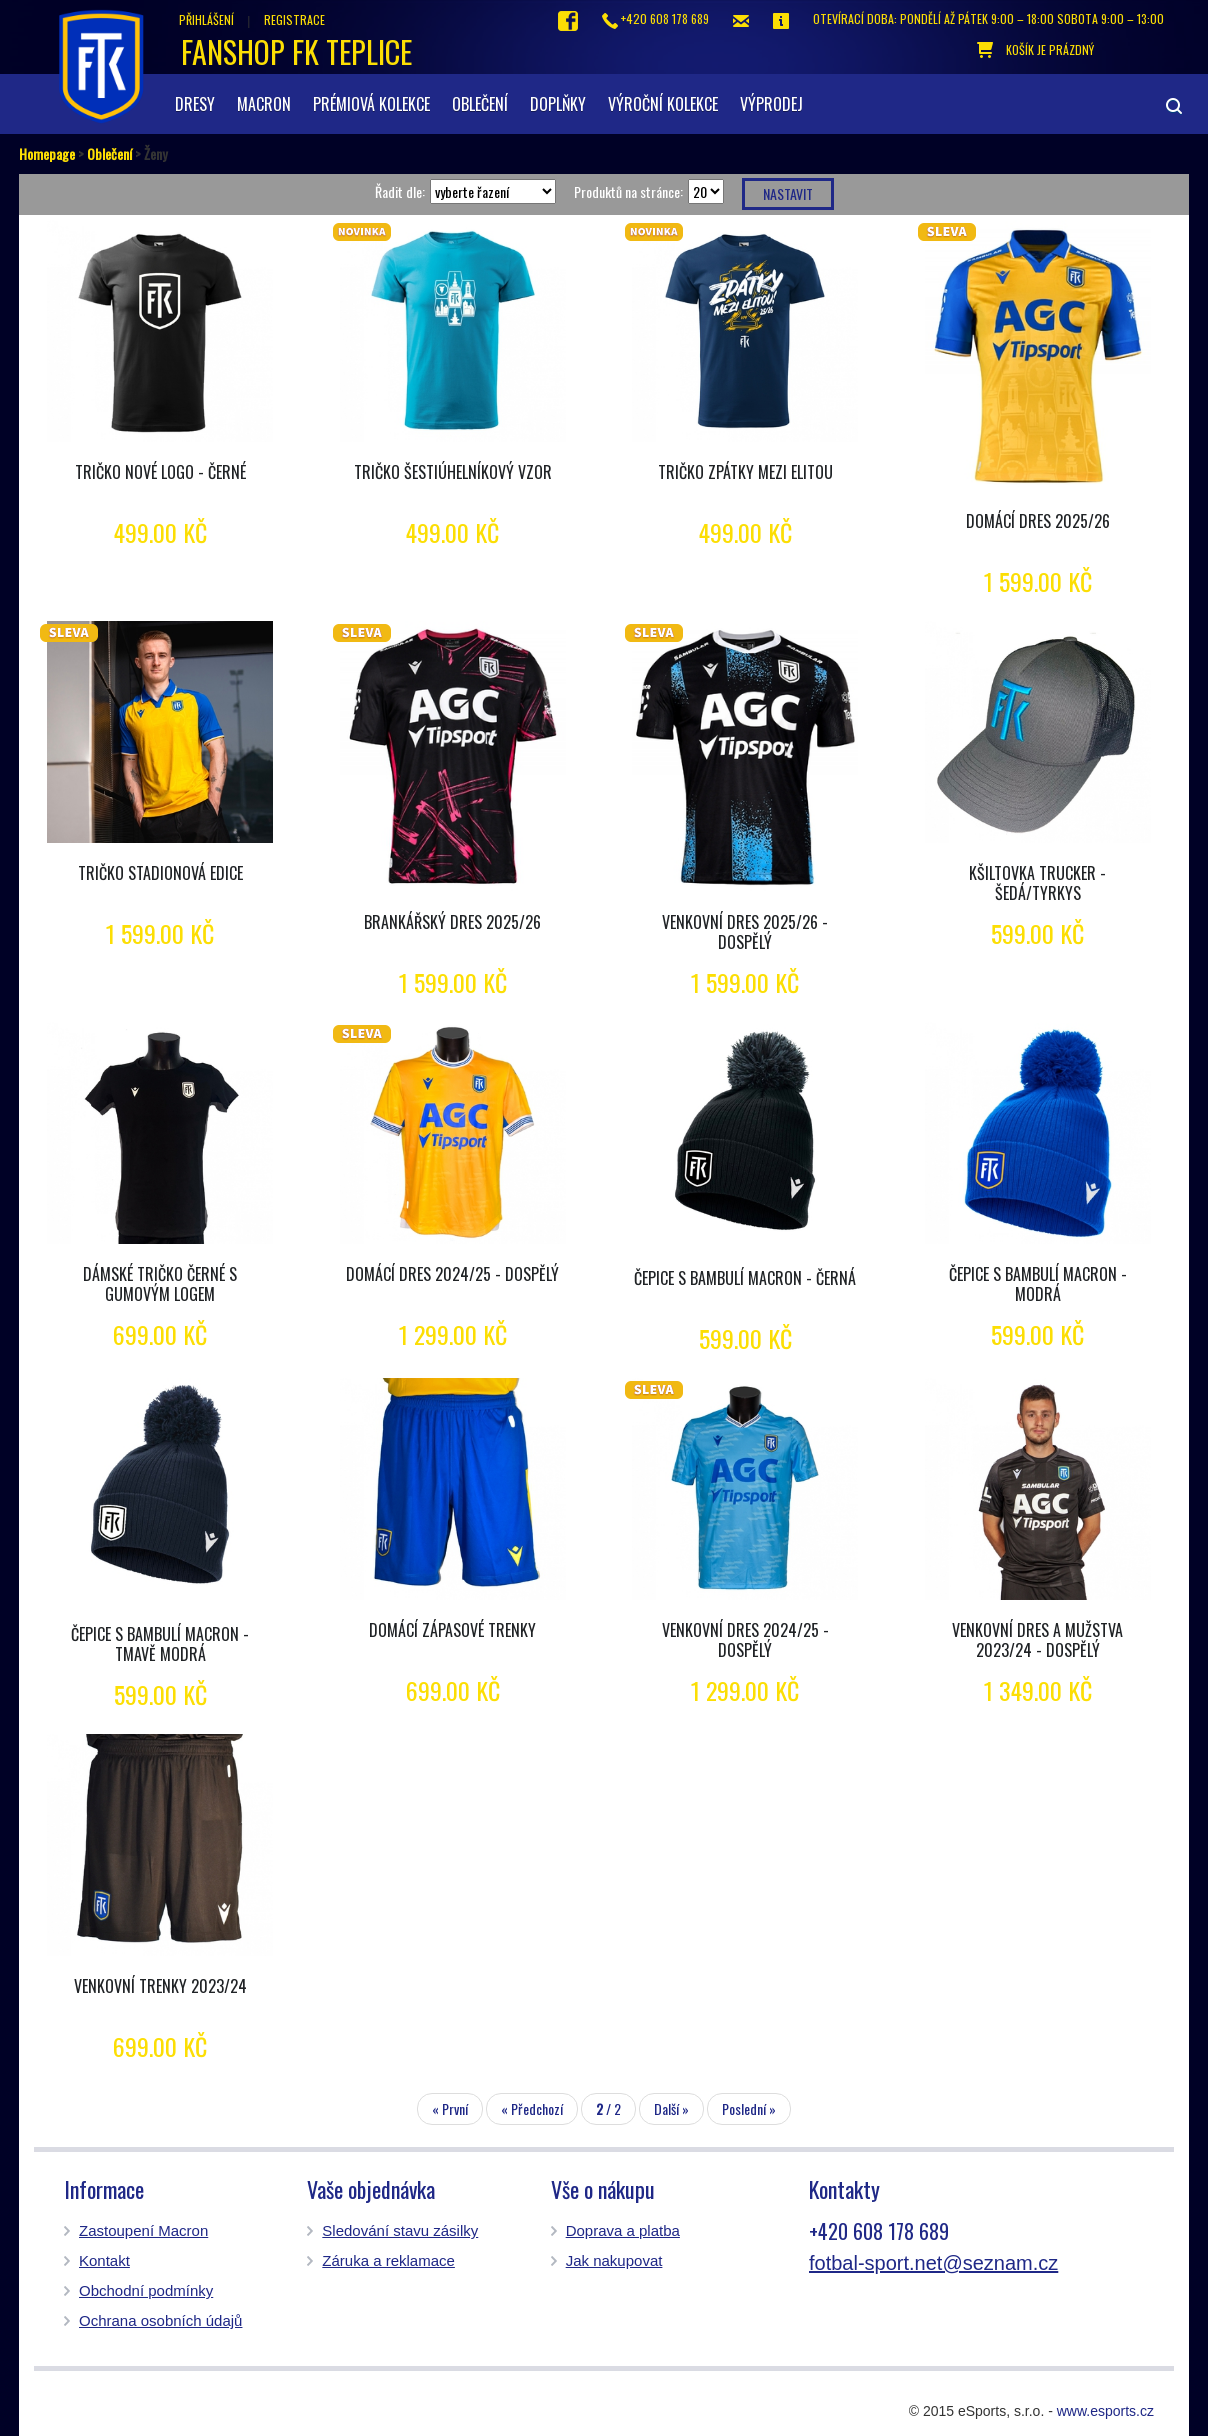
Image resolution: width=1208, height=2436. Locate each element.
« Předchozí (532, 2108)
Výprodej (771, 104)
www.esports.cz (1105, 2411)
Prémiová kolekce (371, 104)
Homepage (47, 153)
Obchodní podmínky (146, 2290)
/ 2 (608, 2108)
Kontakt (104, 2260)
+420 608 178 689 (655, 19)
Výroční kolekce (663, 104)
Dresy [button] (195, 104)
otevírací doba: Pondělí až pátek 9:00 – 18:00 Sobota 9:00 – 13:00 (988, 18)
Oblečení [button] (480, 104)
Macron (264, 104)
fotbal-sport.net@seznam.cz (933, 2263)
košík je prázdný (1035, 50)
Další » (671, 2108)
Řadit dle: (400, 192)
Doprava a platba (623, 2230)
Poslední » (749, 2108)
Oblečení (109, 153)
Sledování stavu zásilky (400, 2230)
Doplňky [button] (558, 104)
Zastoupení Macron (143, 2230)
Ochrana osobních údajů (160, 2320)
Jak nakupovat (614, 2260)
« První (450, 2108)
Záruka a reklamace (388, 2260)
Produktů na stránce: (628, 192)
